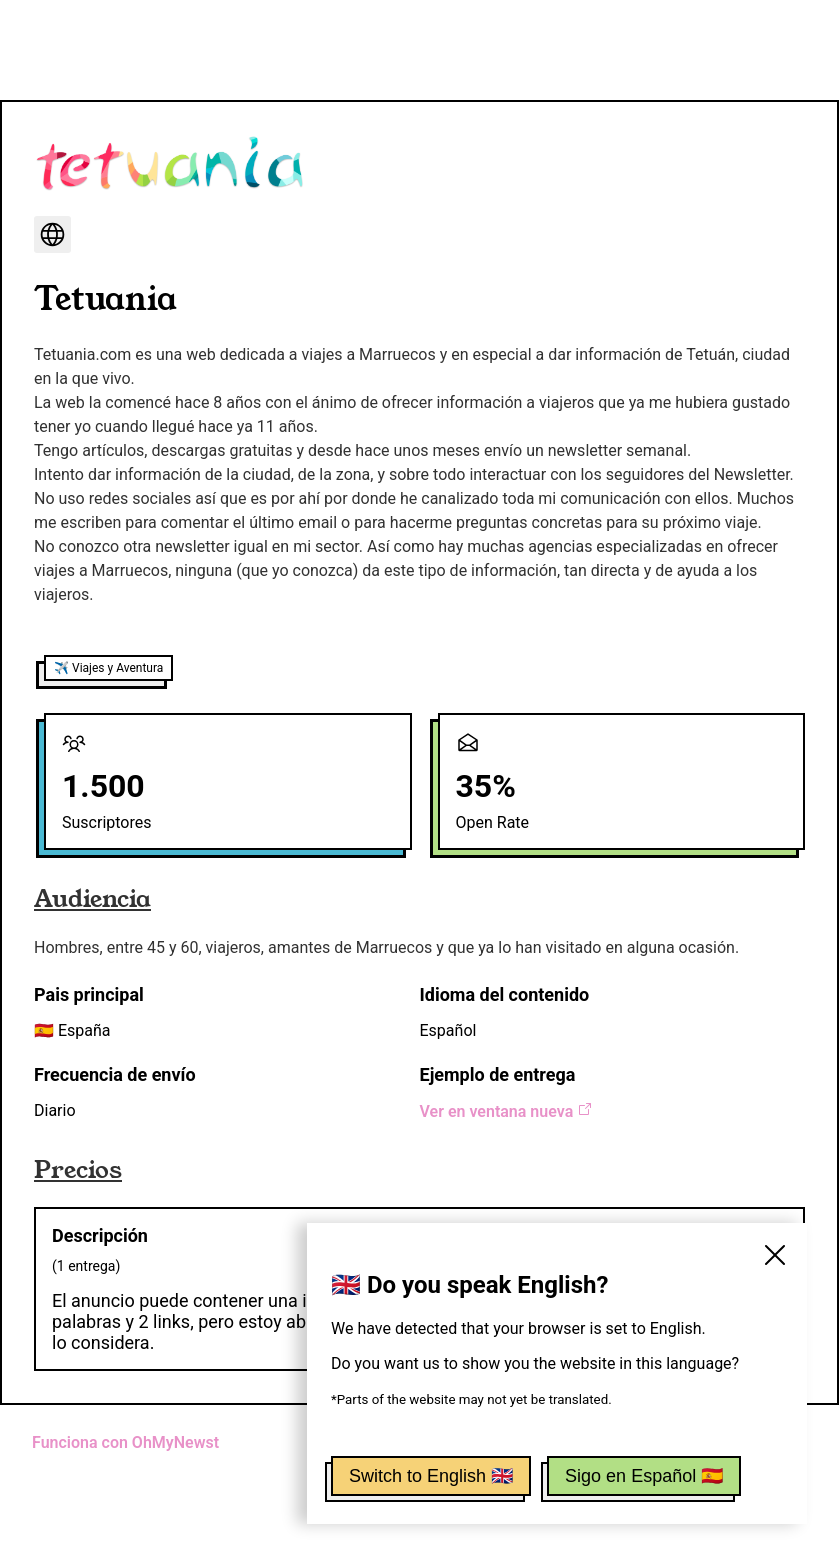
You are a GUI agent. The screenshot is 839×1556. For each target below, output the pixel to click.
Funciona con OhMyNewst (125, 1442)
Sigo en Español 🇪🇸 (644, 1476)
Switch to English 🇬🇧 (431, 1476)
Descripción (100, 1235)
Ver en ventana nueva (507, 1111)
